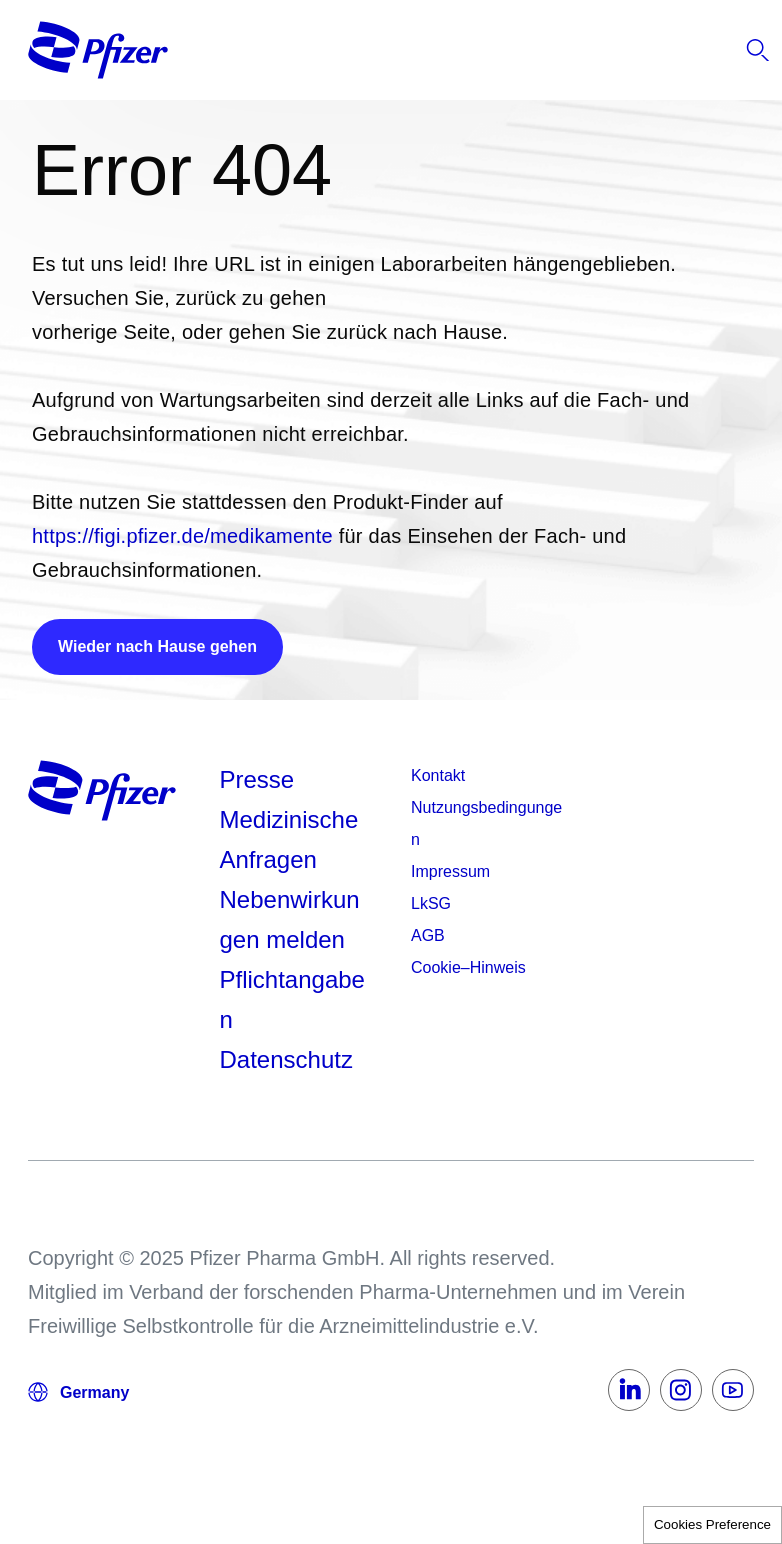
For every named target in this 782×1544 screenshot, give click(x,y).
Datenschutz (286, 1059)
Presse (257, 779)
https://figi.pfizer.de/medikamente (182, 536)
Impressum (450, 871)
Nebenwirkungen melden (290, 919)
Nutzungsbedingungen (486, 823)
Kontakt (438, 775)
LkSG (431, 903)
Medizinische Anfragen (289, 839)
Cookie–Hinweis (468, 967)
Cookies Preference (712, 1524)
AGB (428, 935)
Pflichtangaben (292, 999)
